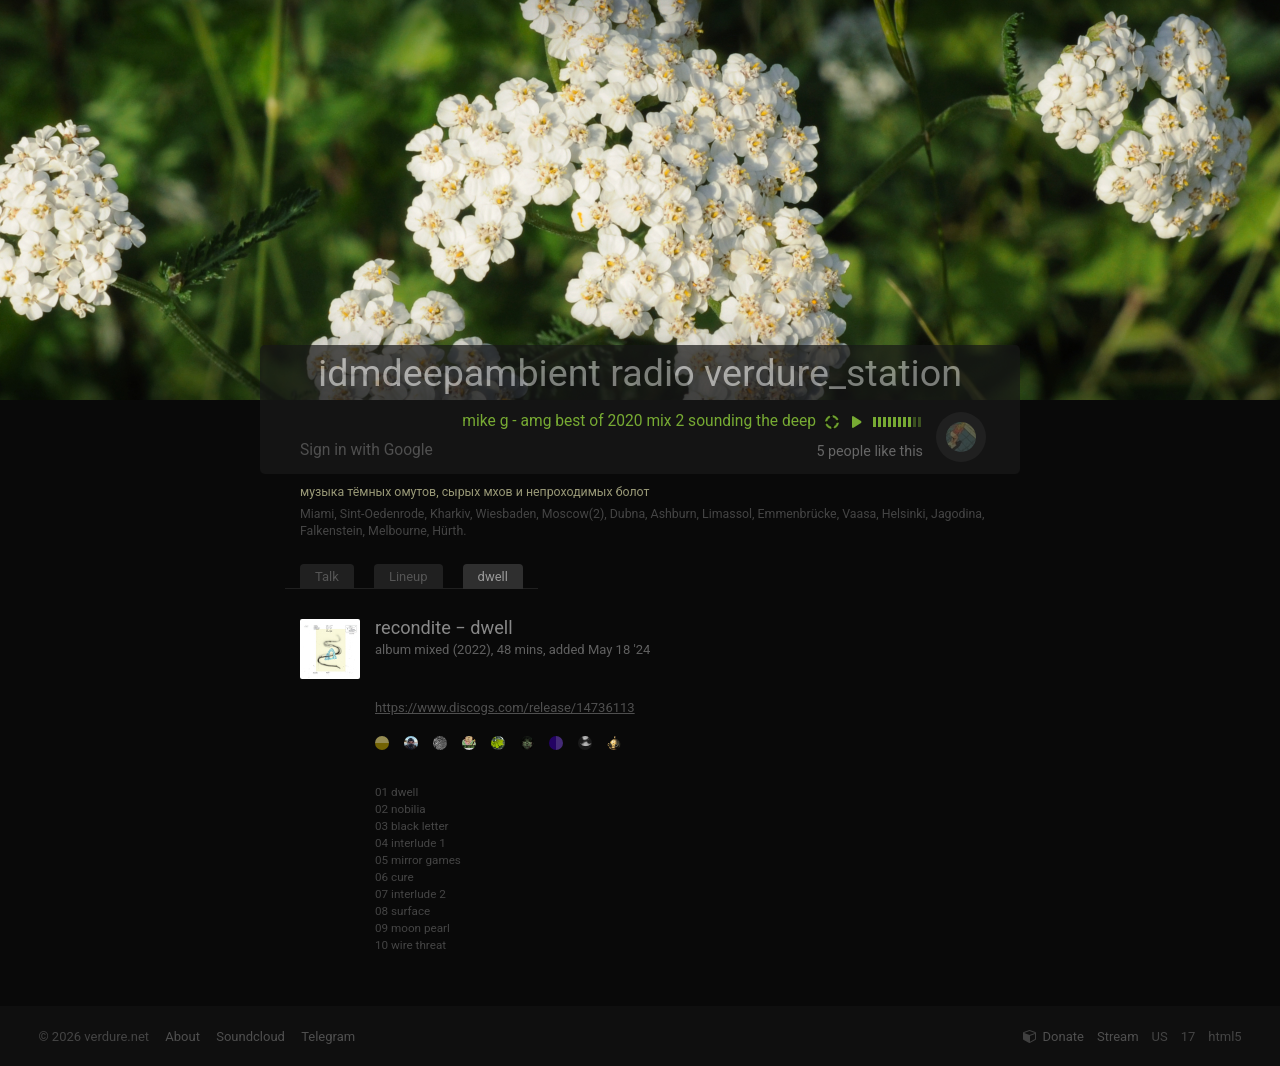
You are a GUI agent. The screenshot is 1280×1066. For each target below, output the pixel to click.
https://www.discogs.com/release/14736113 (505, 707)
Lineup (408, 576)
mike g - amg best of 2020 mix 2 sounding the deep (639, 421)
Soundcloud (250, 1036)
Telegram (328, 1036)
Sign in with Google (366, 450)
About (182, 1036)
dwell (493, 576)
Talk (327, 576)
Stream (1118, 1036)
